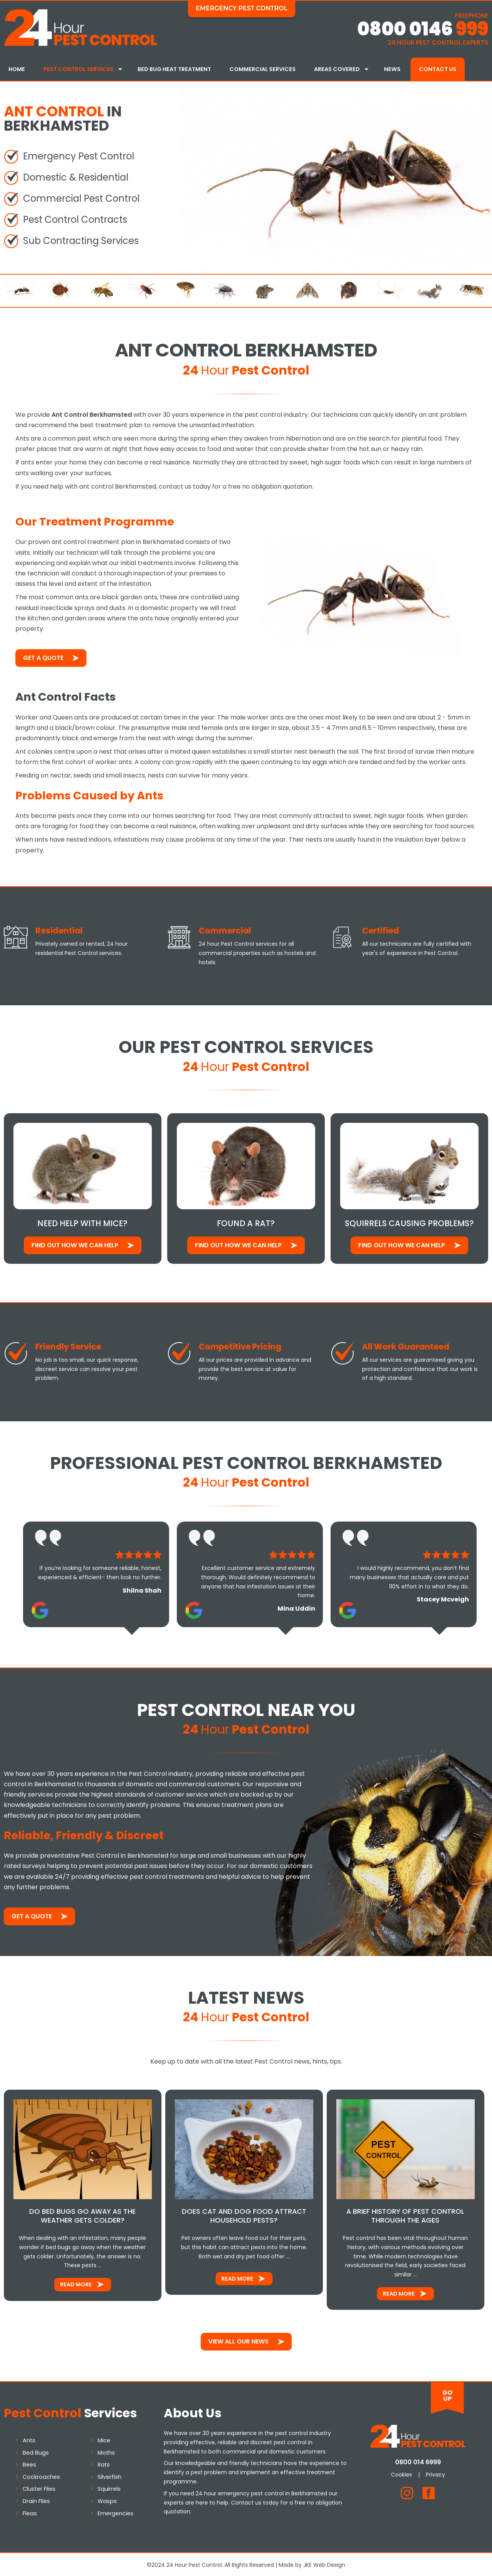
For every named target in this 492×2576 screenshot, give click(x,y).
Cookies (401, 2473)
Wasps (107, 2499)
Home (16, 69)
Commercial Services (262, 69)
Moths (106, 2451)
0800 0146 (422, 29)
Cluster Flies (39, 2487)
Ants (29, 2439)
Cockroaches (41, 2475)
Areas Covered (337, 69)
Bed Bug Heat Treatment (174, 69)
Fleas (30, 2512)
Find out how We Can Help (75, 1243)
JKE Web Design (324, 2564)
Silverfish (109, 2475)
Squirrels (109, 2487)
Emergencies (115, 2512)
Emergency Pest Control (242, 8)
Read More (76, 2283)
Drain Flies (36, 2499)
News (392, 69)
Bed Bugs (36, 2451)
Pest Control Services (78, 69)
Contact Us (437, 69)
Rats (104, 2463)
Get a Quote (43, 656)
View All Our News (238, 2340)
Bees (29, 2463)
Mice (104, 2439)
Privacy (435, 2473)
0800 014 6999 (418, 2461)
